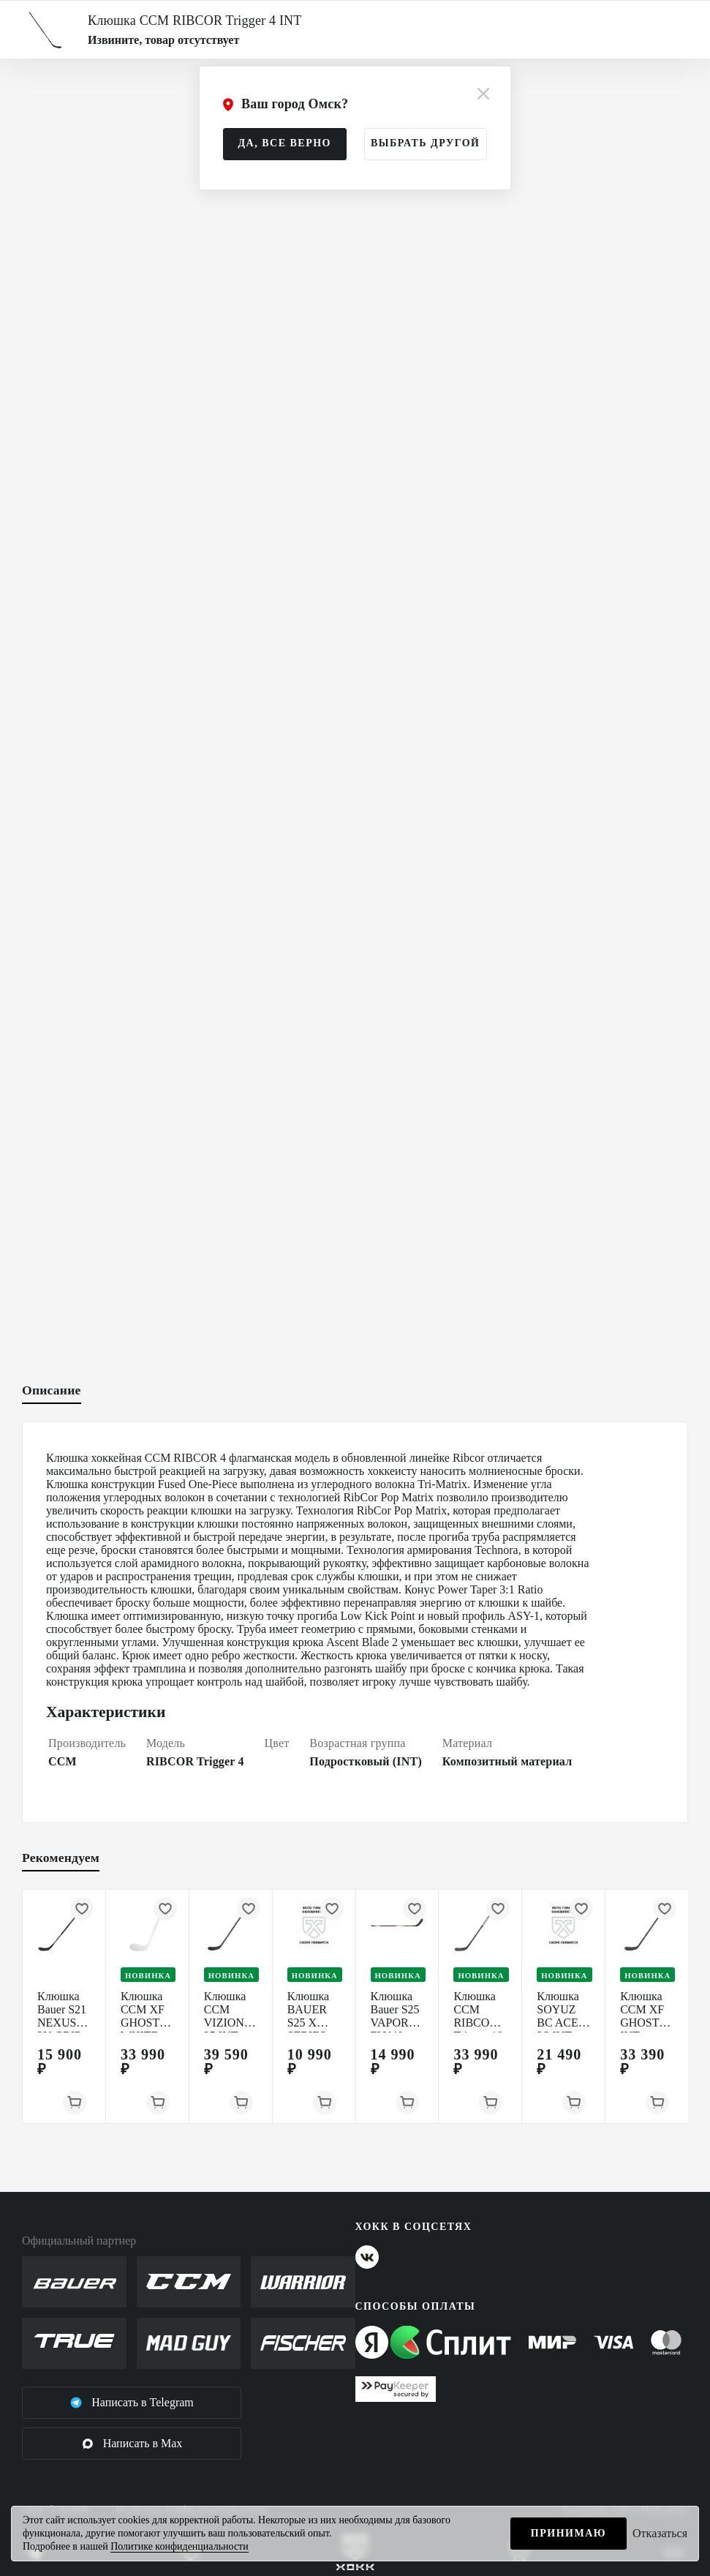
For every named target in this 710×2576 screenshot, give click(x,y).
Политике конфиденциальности (179, 2546)
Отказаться (659, 2533)
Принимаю (568, 2533)
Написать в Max (132, 2443)
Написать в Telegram (131, 2402)
